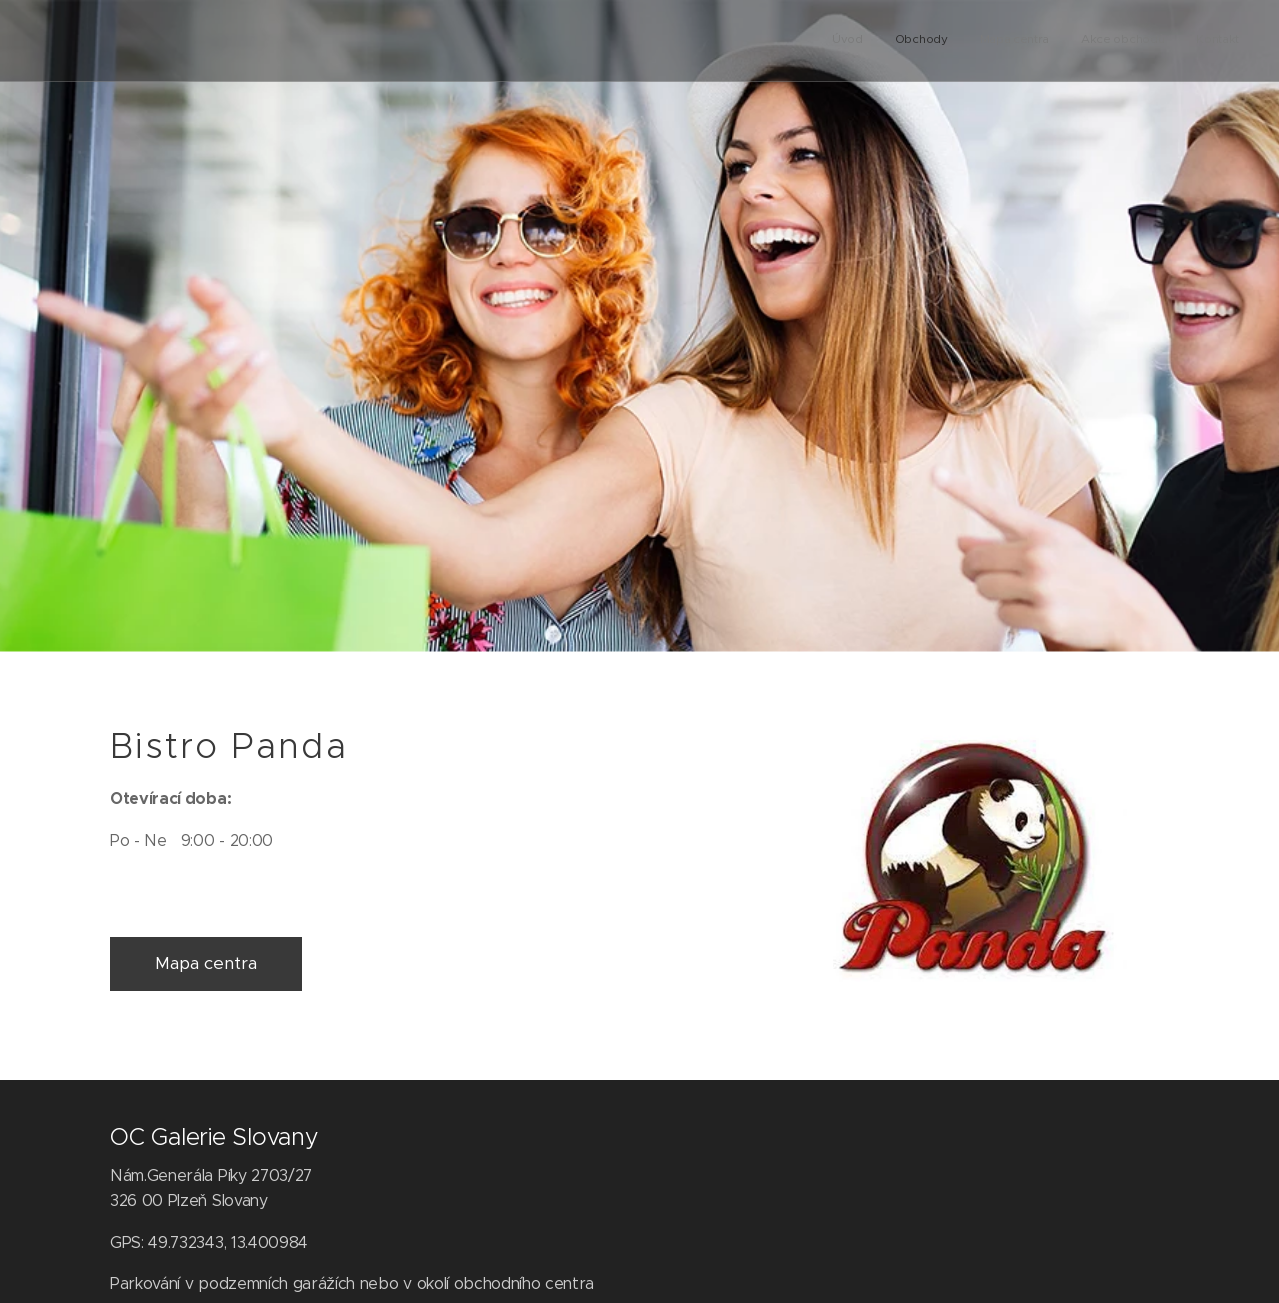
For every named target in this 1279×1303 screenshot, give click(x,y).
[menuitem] (1116, 41)
